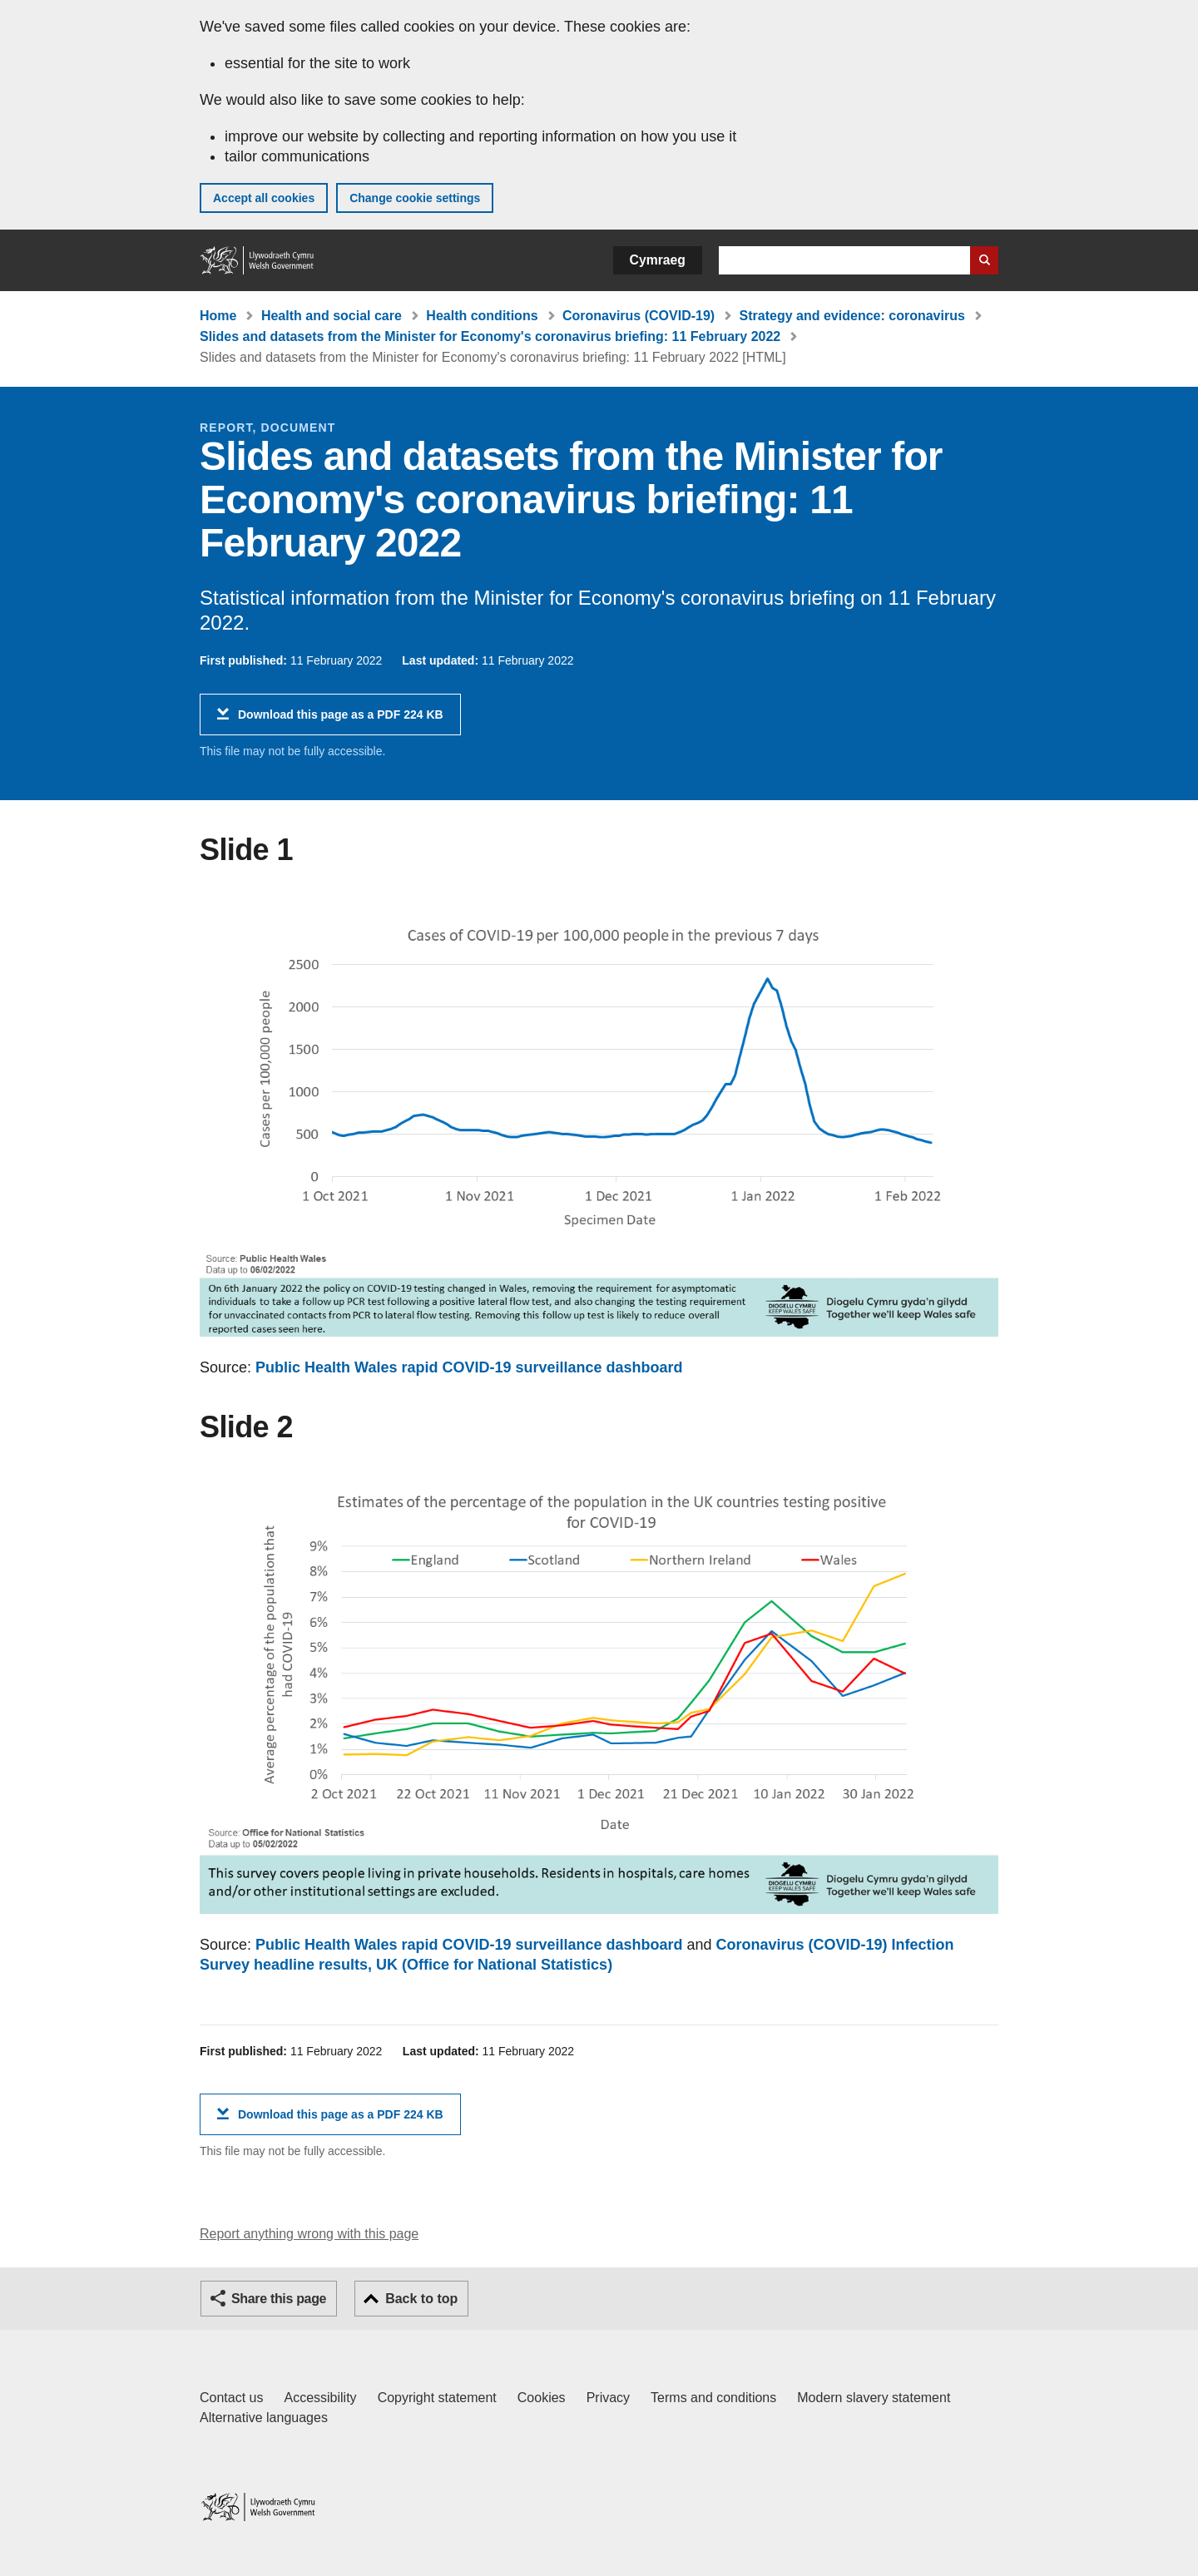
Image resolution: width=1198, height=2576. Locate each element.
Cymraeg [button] (658, 260)
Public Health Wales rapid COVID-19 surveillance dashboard (468, 1367)
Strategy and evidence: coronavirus (852, 316)
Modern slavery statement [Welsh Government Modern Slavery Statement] (873, 2398)
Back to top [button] (421, 2299)
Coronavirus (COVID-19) (638, 316)
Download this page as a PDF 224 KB (340, 720)
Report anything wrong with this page (309, 2234)
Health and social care (331, 316)
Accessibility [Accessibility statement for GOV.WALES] (320, 2398)
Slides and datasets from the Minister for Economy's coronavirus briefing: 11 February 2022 (490, 336)
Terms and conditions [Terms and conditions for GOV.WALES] (713, 2398)
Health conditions (481, 316)
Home (218, 316)
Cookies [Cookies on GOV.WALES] (541, 2398)
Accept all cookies (263, 198)
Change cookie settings (414, 198)
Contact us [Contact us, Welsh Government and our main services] (231, 2398)
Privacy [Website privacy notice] (608, 2398)
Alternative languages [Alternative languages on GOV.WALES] (264, 2417)
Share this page (278, 2299)
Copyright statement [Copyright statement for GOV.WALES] (437, 2398)
